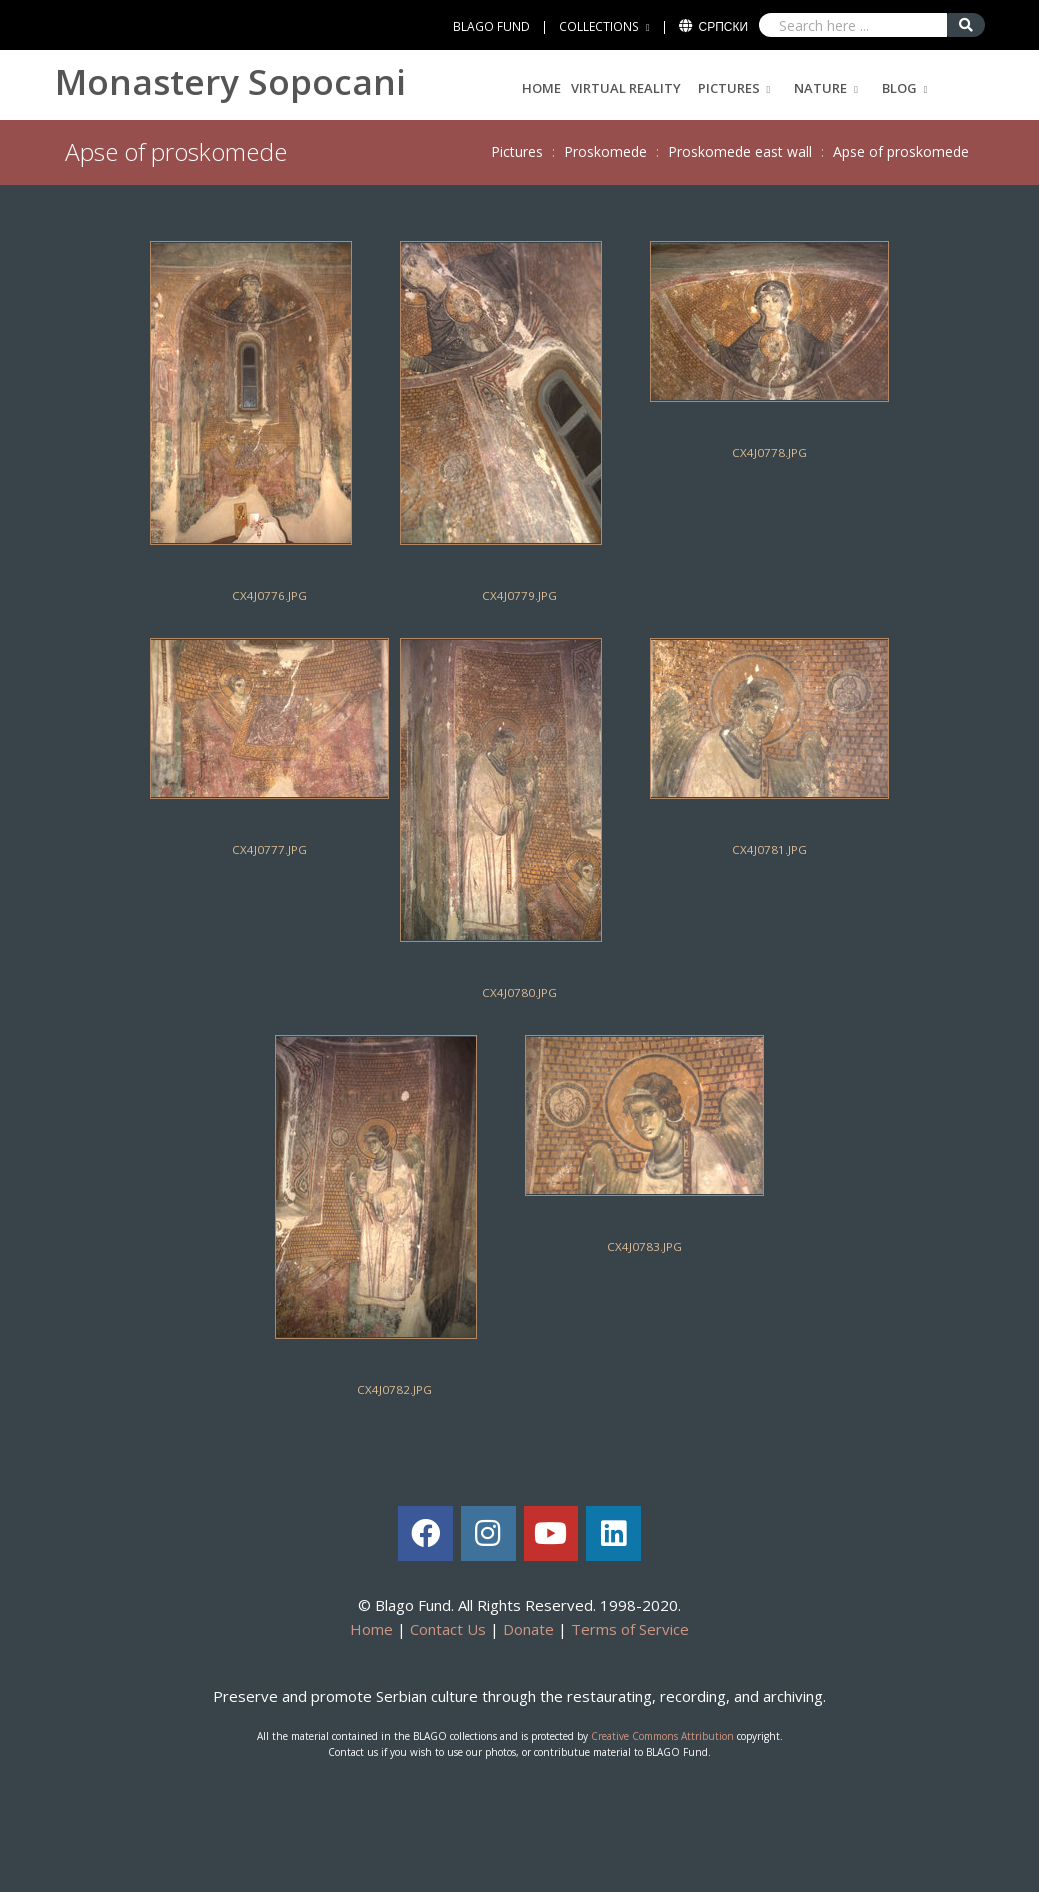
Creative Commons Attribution (662, 1736)
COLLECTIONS (599, 26)
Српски (724, 26)
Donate (528, 1629)
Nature (820, 88)
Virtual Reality (626, 88)
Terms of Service (630, 1629)
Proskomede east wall (740, 151)
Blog (899, 88)
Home (541, 88)
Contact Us (448, 1629)
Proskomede (605, 151)
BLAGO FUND (491, 26)
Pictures (729, 88)
